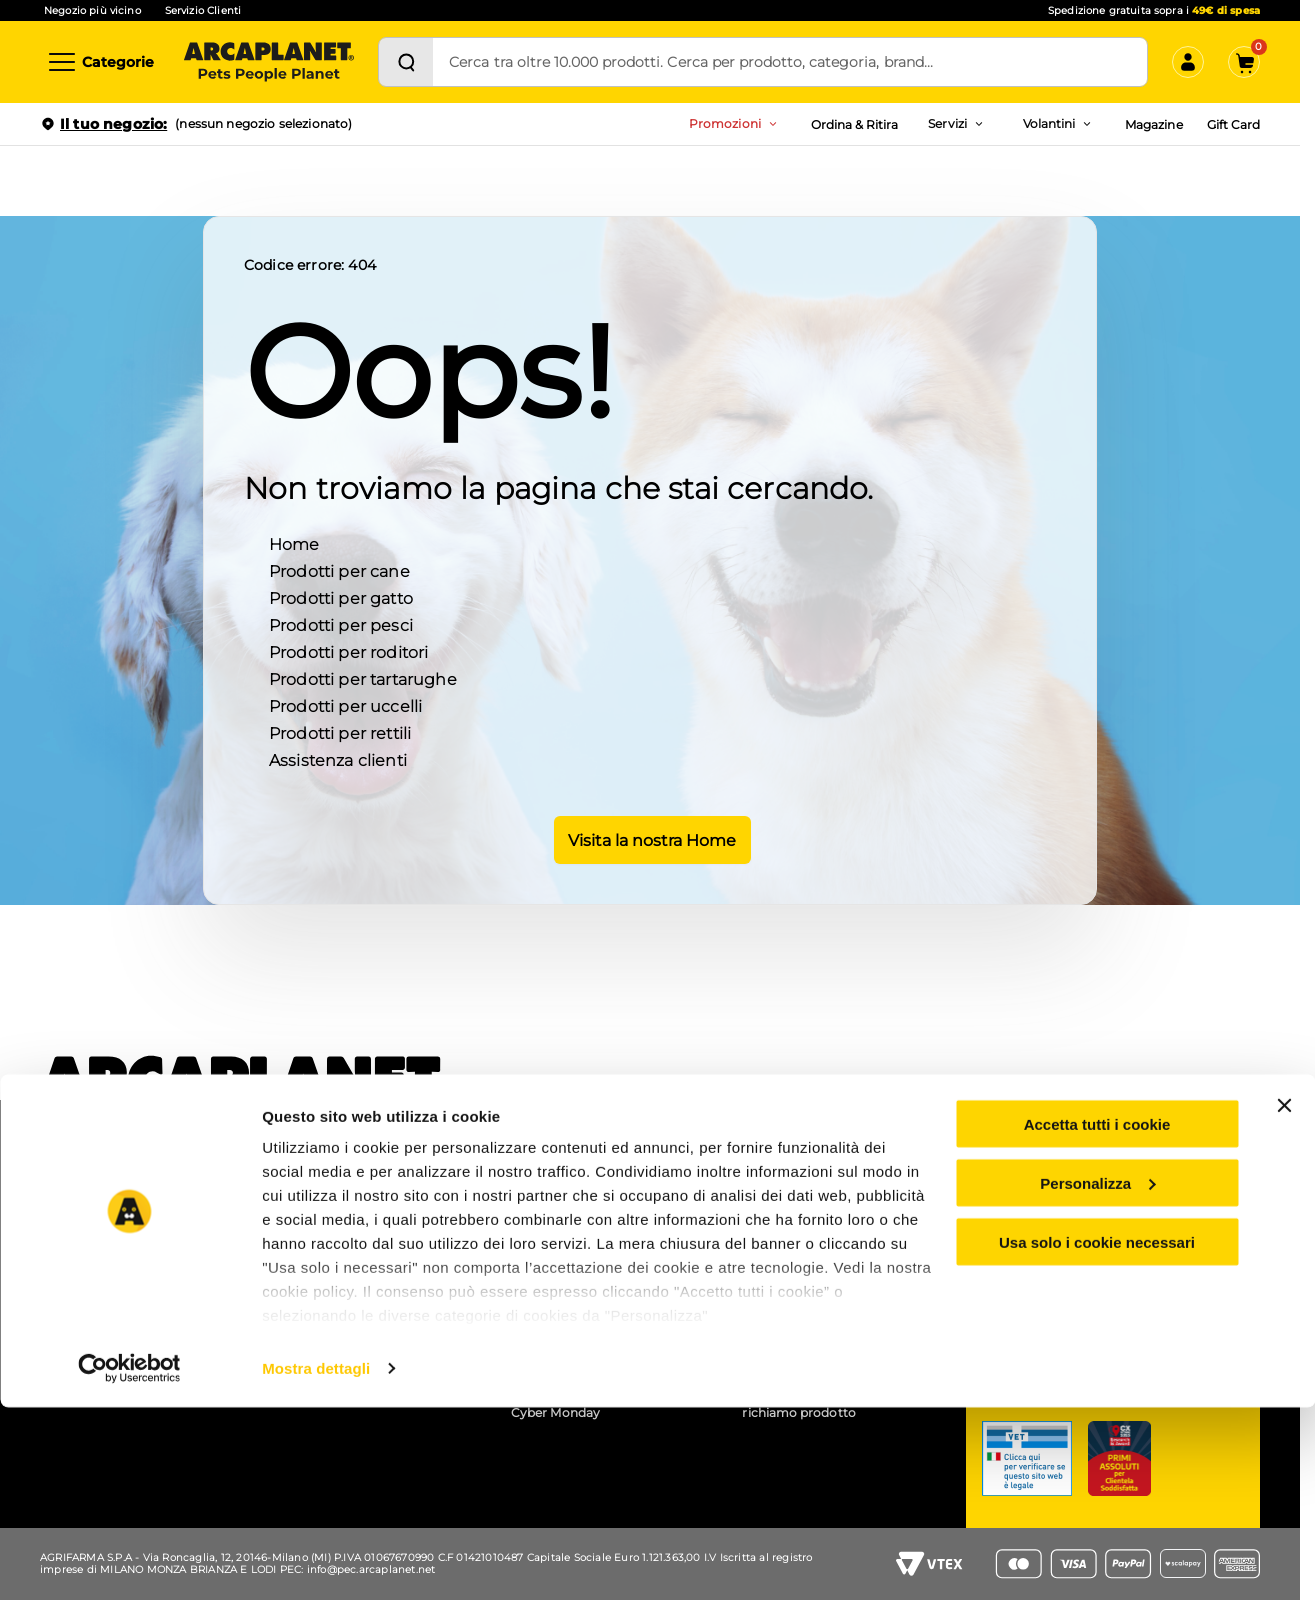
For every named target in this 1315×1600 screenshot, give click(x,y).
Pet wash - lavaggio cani (353, 1240)
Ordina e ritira (320, 1214)
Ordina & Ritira (855, 124)
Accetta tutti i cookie (1097, 1316)
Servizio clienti (1061, 1205)
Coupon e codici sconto (583, 1187)
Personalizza (1097, 1375)
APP (292, 1187)
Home (294, 542)
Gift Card (1233, 124)
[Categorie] (100, 62)
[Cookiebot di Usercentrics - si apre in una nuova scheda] (129, 1561)
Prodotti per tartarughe (363, 677)
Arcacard (539, 1255)
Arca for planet (93, 1240)
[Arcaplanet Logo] (269, 62)
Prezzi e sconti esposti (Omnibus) (578, 1221)
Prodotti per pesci (341, 623)
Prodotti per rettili (340, 731)
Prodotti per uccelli (345, 704)
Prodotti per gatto (341, 596)
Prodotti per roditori (348, 650)
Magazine (1153, 124)
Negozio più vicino (92, 10)
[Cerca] (406, 62)
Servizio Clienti (203, 10)
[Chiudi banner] (1284, 1298)
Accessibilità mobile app (815, 1240)
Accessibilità (779, 1214)
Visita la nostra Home (650, 838)
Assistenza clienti (338, 758)
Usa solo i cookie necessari (1097, 1434)
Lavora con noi (93, 1214)
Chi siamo (78, 1187)
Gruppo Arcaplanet (800, 1187)
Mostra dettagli (316, 1560)
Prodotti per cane (339, 569)
